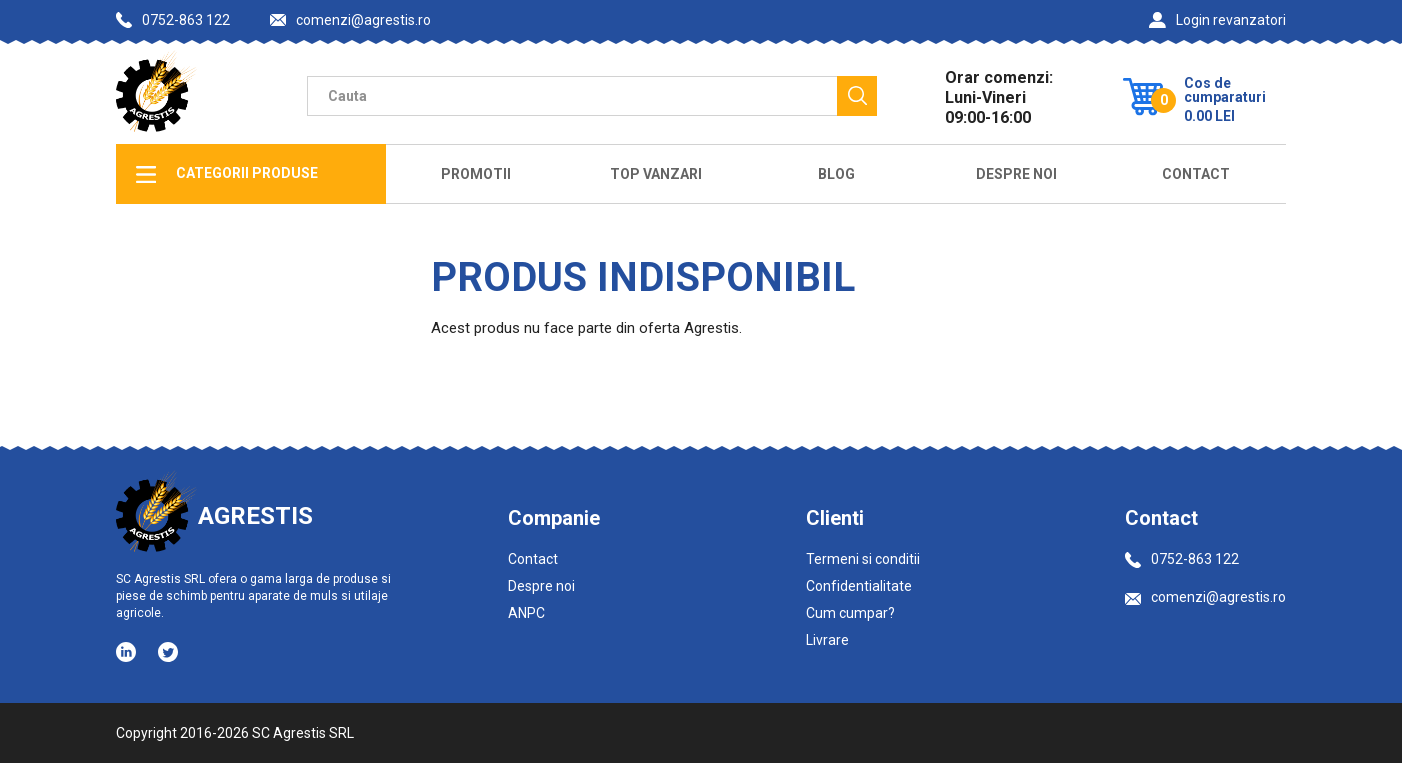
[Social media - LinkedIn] (127, 651)
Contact (1196, 174)
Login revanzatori (1217, 20)
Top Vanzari (656, 174)
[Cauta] (857, 96)
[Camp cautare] (572, 96)
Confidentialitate (859, 586)
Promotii (476, 174)
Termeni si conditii (863, 559)
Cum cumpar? (850, 613)
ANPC (526, 613)
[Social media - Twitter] (168, 652)
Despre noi (541, 586)
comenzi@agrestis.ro (350, 20)
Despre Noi (1016, 174)
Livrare (827, 640)
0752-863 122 (173, 20)
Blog (836, 174)
